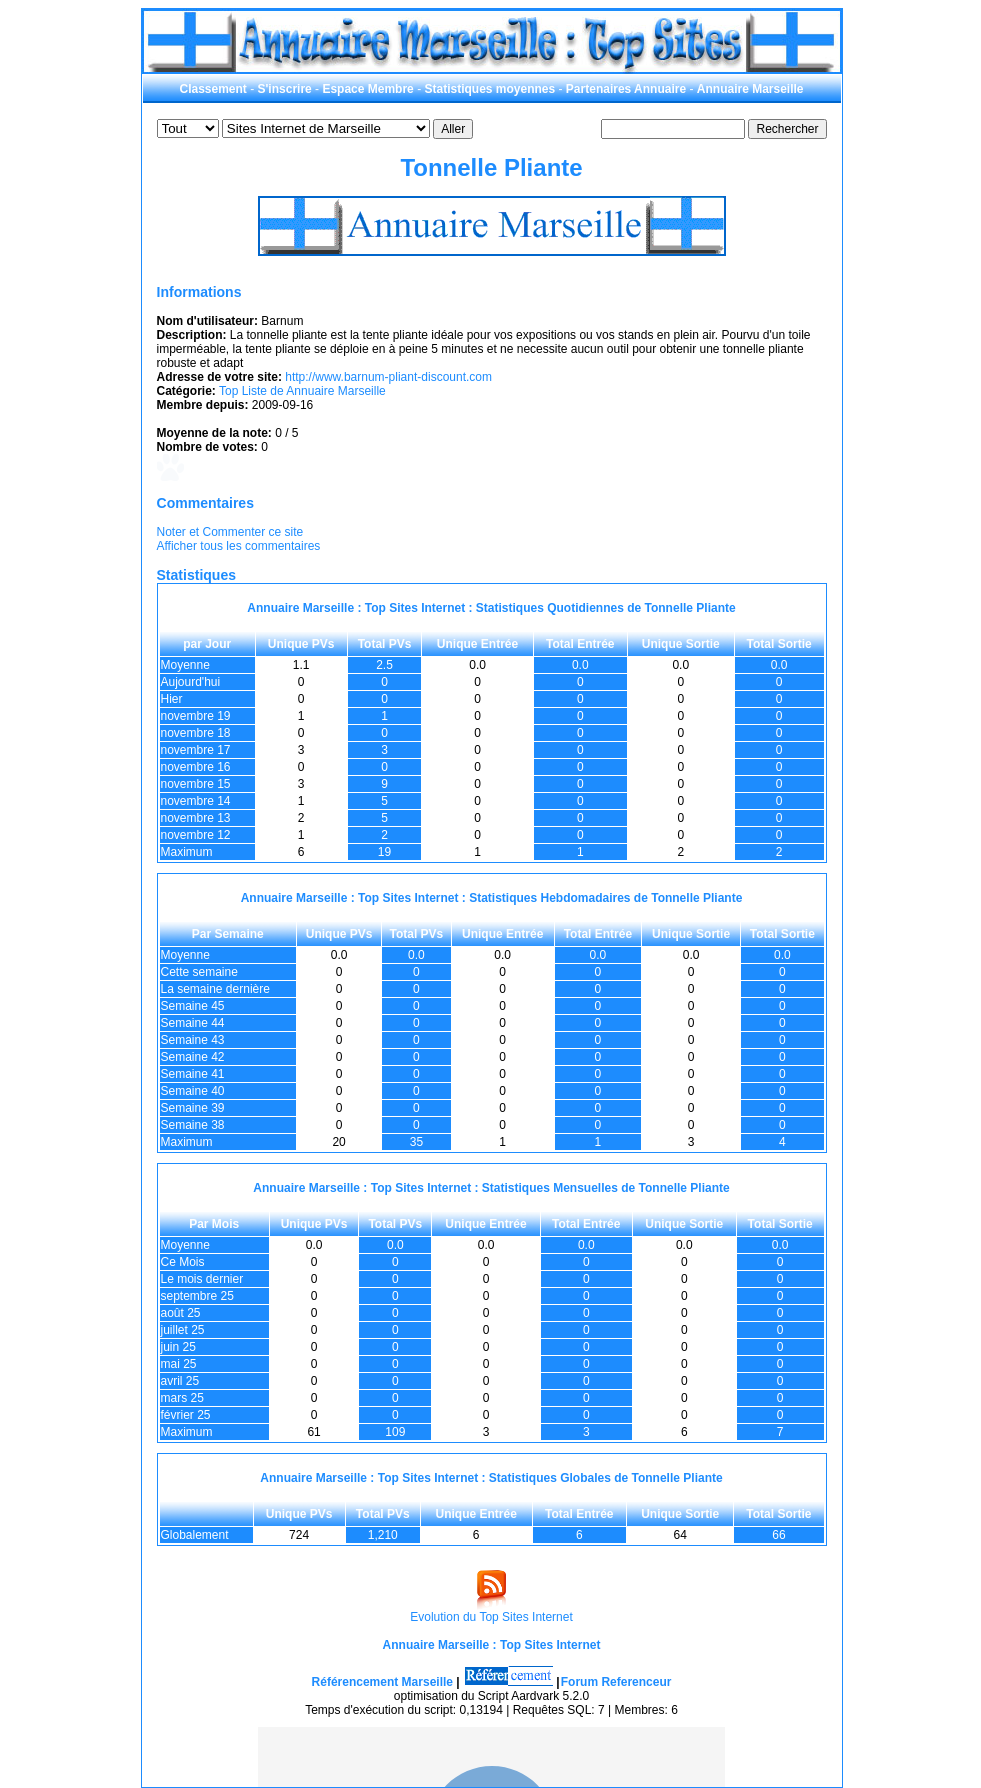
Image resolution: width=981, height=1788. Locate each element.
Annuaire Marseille (750, 89)
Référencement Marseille (382, 1682)
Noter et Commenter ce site (230, 532)
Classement (212, 89)
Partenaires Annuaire (626, 89)
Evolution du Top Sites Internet (491, 1617)
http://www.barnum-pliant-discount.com (388, 377)
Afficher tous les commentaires (239, 546)
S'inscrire (285, 89)
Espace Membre (367, 89)
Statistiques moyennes (489, 89)
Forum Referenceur (616, 1682)
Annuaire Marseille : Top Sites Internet (492, 1645)
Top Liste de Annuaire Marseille (302, 391)
